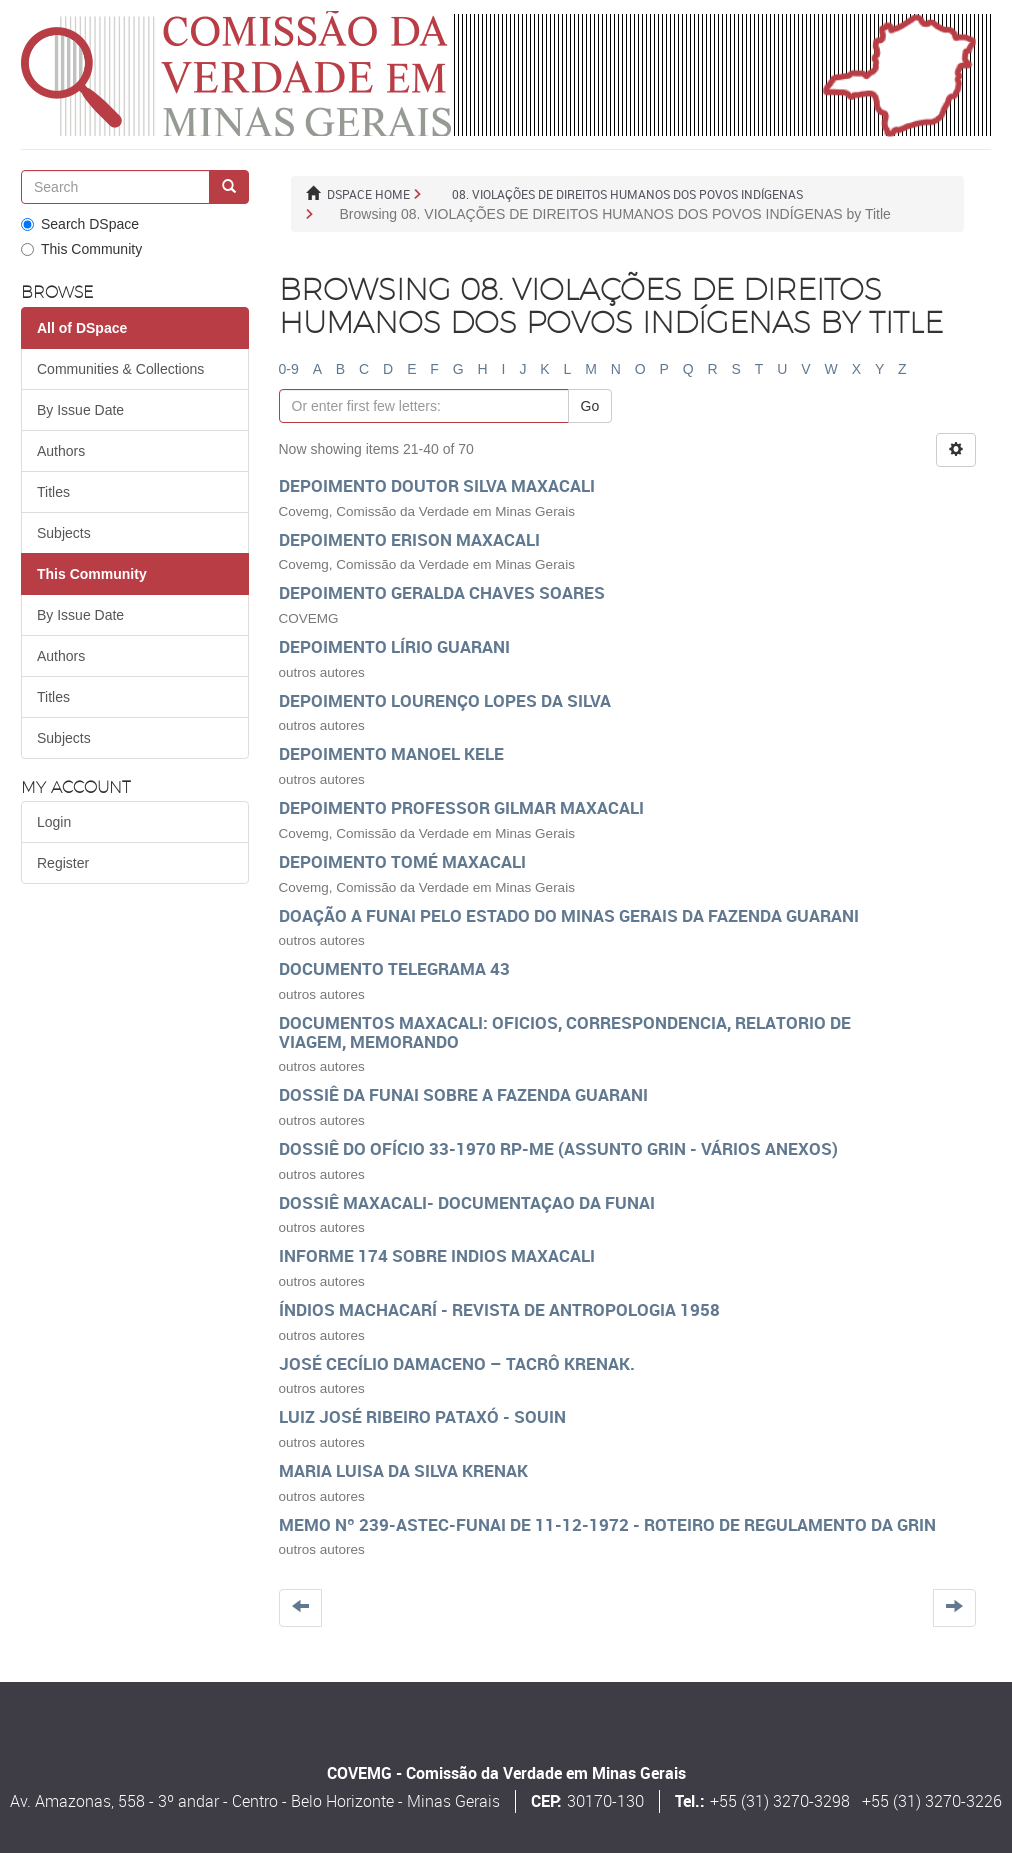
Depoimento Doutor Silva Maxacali (437, 485)
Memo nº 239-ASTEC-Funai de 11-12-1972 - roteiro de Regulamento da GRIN (607, 1524)
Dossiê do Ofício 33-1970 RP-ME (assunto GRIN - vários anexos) (558, 1148)
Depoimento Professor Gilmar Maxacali (461, 807)
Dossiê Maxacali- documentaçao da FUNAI (467, 1202)
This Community (81, 249)
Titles (53, 492)
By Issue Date (80, 410)
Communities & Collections (120, 369)
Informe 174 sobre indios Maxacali (437, 1255)
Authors (61, 451)
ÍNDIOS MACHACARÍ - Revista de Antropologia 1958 (499, 1309)
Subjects (64, 533)
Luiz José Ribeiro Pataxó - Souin (422, 1416)
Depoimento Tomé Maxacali (402, 861)
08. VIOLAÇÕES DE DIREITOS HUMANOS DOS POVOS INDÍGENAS (627, 194)
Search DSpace (80, 224)
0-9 (289, 369)
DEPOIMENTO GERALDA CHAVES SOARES (442, 592)
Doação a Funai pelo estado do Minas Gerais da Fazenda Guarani (569, 915)
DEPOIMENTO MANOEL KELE (391, 753)
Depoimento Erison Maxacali (409, 539)
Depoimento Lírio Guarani (394, 646)
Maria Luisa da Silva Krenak (403, 1470)
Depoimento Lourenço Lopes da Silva (445, 700)
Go (590, 406)
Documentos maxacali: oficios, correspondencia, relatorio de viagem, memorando (565, 1032)
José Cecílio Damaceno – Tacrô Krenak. (457, 1363)
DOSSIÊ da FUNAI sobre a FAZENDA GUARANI (463, 1094)
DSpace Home (368, 194)
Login (54, 822)
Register (63, 863)
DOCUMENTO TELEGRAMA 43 (394, 968)
